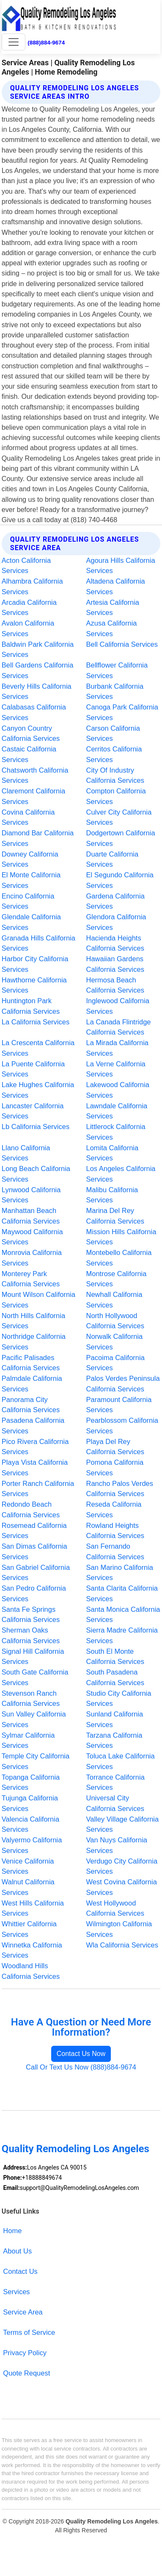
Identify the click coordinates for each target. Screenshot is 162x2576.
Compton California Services (116, 796)
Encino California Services (28, 901)
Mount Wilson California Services (38, 1300)
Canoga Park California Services (122, 712)
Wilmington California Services (119, 1929)
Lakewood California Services (117, 1090)
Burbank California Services (115, 691)
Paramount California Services (119, 1405)
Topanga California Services (31, 1782)
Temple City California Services (35, 1761)
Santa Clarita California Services (122, 1593)
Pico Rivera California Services (35, 1447)
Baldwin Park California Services (38, 649)
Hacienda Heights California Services (115, 943)
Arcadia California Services (29, 607)
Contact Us (20, 2271)
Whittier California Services (29, 1929)
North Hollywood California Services (115, 1321)
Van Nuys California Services (116, 1845)
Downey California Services (30, 859)
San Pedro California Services (34, 1593)
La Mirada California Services (117, 1048)
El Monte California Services (31, 880)
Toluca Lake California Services (120, 1761)
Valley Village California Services (122, 1824)
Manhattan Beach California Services (31, 1216)
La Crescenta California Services (38, 1048)
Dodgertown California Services (120, 838)
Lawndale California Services (117, 1111)
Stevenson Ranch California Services (31, 1698)
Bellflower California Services (117, 670)
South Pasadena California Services (115, 1677)
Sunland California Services (114, 1719)
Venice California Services (28, 1866)
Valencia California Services (30, 1824)
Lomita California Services (112, 1153)
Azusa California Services (111, 628)
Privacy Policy (25, 2352)
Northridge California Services (34, 1342)
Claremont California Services (33, 796)
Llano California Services (26, 1153)
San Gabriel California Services (36, 1572)
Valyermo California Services (32, 1845)
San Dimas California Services (34, 1551)
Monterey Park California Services (31, 1279)
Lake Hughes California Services (38, 1090)
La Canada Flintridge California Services (118, 1027)
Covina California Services (28, 817)
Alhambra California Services (32, 586)
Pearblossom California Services (122, 1425)
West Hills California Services (33, 1908)
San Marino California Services (120, 1572)
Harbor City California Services (35, 964)
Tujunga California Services (30, 1803)
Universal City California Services (115, 1803)
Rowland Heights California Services (115, 1531)
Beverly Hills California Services (36, 691)
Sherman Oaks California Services (31, 1635)
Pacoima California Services (115, 1363)
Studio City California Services (118, 1698)
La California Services (35, 1022)
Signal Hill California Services (33, 1656)
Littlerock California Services (116, 1132)
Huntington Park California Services (31, 1006)
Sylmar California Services (28, 1740)
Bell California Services (122, 644)
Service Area (22, 2312)
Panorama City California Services (31, 1405)
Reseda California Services (114, 1509)
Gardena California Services (115, 901)
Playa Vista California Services (35, 1467)
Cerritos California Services (114, 754)
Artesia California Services (113, 607)
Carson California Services (113, 733)
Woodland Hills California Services (31, 1971)
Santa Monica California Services (123, 1614)
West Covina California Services (121, 1887)
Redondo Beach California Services (31, 1509)
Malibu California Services (112, 1195)
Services (16, 2291)
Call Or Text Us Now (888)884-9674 (81, 2067)
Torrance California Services (115, 1782)
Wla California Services (122, 1945)
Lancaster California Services (33, 1111)
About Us (17, 2251)
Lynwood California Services (31, 1195)
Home (12, 2230)
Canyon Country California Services (31, 733)
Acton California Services (26, 565)
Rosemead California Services (34, 1531)
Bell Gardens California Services (38, 670)
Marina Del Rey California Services (115, 1216)
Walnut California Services (28, 1887)
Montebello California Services (119, 1258)
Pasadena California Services (33, 1425)
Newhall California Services (114, 1300)
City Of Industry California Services (115, 775)
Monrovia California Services (32, 1258)
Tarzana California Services (114, 1740)
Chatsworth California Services (35, 775)
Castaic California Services (29, 754)
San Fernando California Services (115, 1551)
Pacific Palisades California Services (31, 1363)
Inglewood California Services (117, 1006)
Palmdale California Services (32, 1383)
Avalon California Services (28, 628)
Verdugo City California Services (122, 1866)
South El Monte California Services (115, 1656)
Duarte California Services (112, 859)
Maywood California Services (32, 1237)
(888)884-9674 (46, 42)
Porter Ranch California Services (38, 1489)
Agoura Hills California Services (120, 565)
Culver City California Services (119, 817)
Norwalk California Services (114, 1342)
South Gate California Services (35, 1677)
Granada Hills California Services (38, 943)
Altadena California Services (115, 586)
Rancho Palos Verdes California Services (120, 1489)
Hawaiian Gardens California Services (115, 964)
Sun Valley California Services (34, 1719)
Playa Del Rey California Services (115, 1447)
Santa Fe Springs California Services (31, 1614)
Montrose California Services (116, 1279)
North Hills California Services (33, 1321)
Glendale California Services (31, 922)
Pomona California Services (115, 1467)
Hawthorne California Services (34, 985)
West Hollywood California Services (115, 1908)
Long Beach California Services (36, 1174)
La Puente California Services (33, 1069)
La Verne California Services (116, 1069)
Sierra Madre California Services (122, 1635)
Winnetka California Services (32, 1950)
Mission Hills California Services (121, 1237)
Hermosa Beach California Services (115, 985)
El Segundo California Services (120, 880)
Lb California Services (35, 1126)
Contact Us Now (81, 2053)
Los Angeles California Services (121, 1174)
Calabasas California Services (34, 712)
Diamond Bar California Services (38, 838)
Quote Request (26, 2373)
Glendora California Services (116, 922)
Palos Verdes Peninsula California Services (123, 1383)
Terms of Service (29, 2332)
